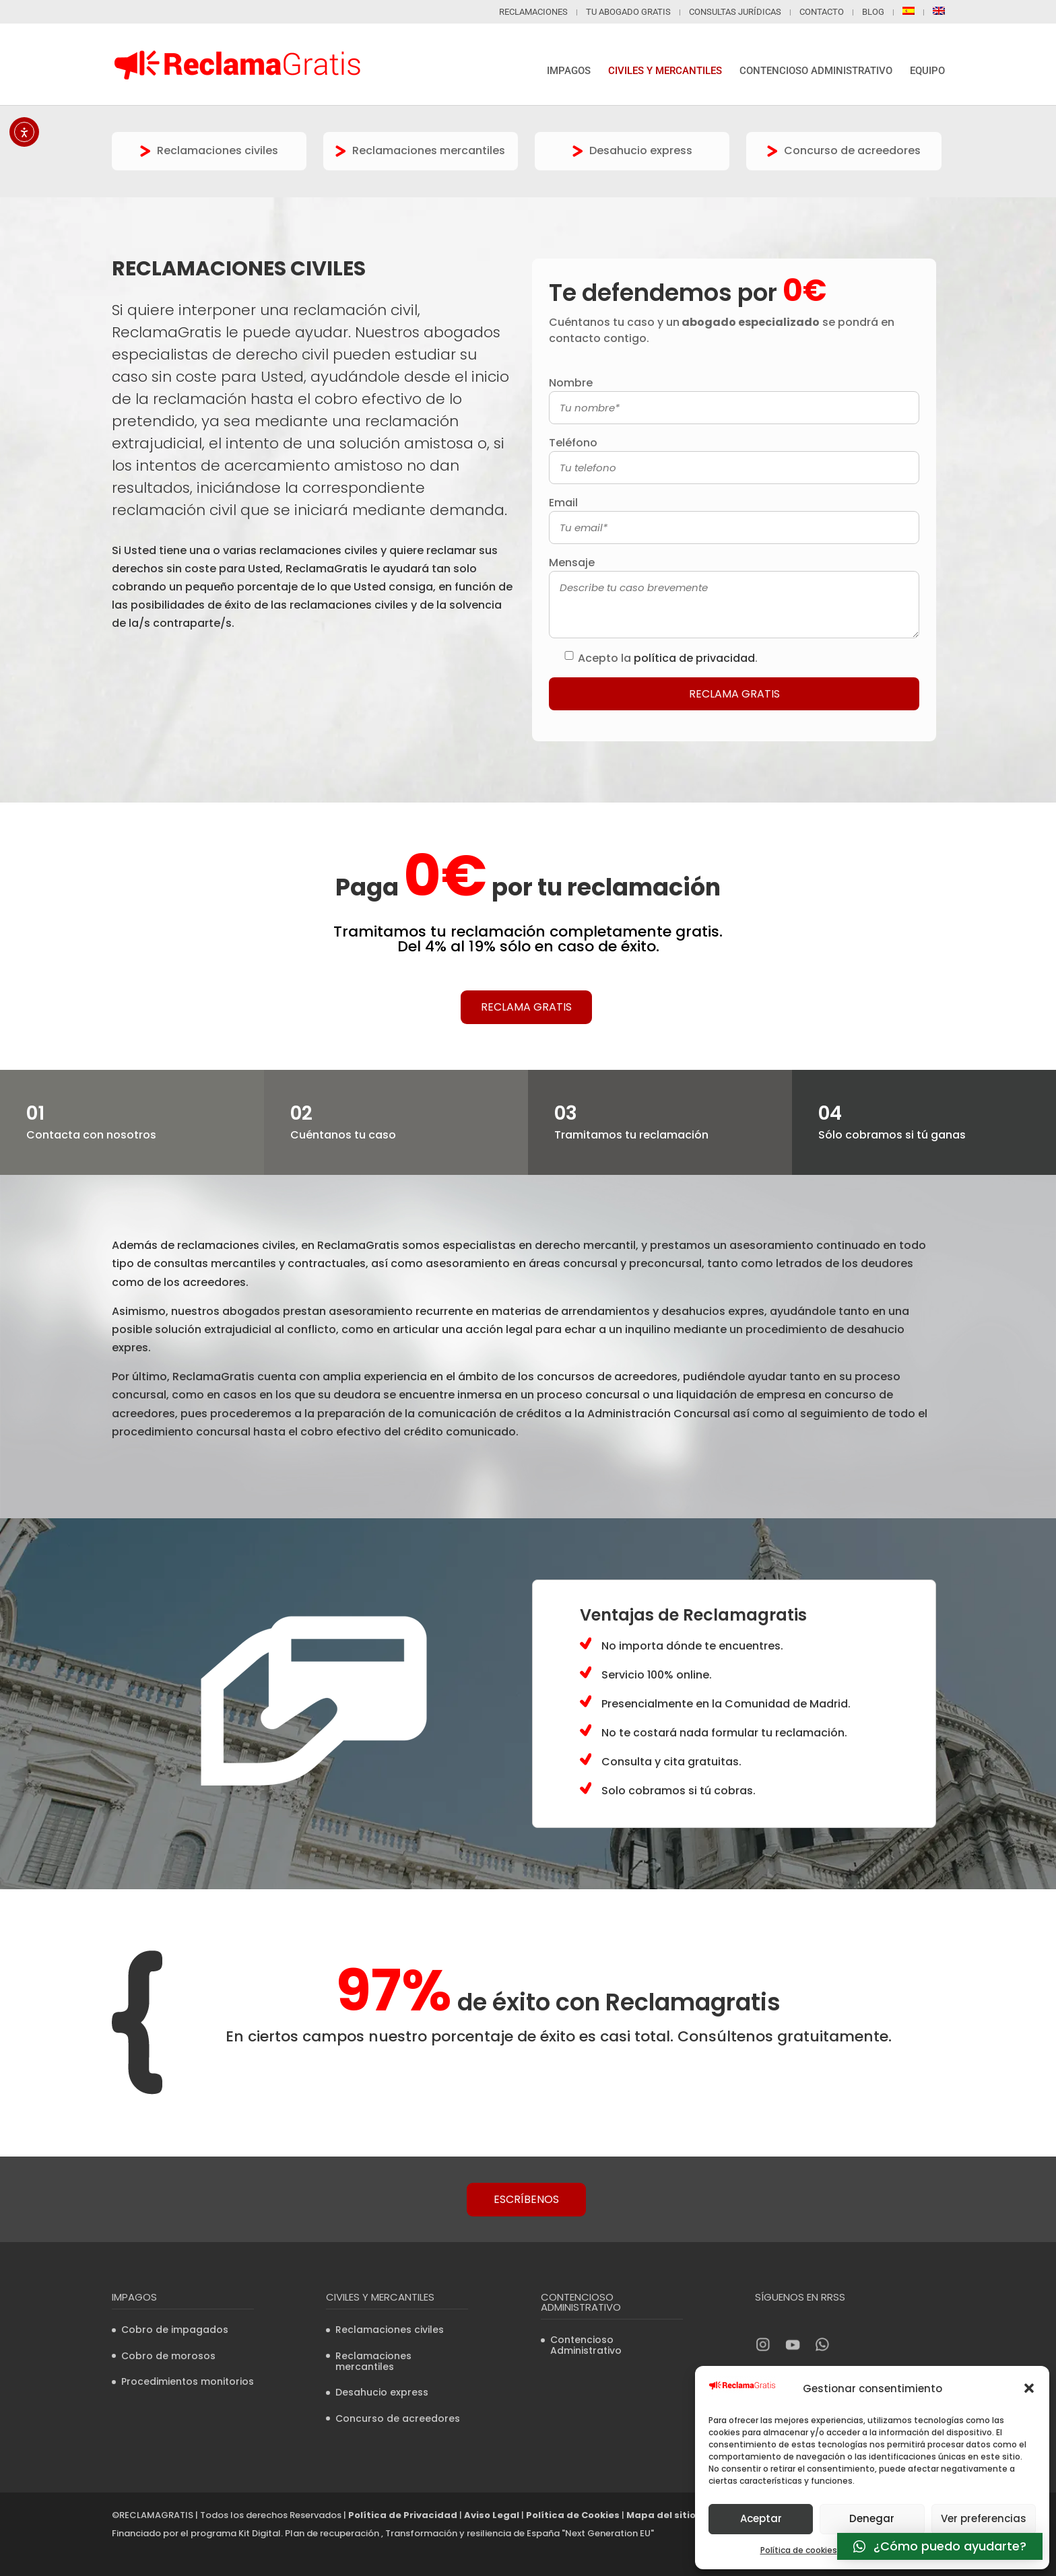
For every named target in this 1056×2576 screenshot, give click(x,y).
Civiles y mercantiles (665, 71)
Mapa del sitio (661, 2515)
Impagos (569, 71)
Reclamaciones (533, 12)
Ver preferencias (983, 2518)
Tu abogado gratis (628, 12)
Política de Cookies (573, 2515)
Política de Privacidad (402, 2515)
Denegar (871, 2518)
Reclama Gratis (526, 1007)
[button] (1029, 2388)
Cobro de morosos (168, 2356)
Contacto (821, 12)
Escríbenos (526, 2199)
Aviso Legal (491, 2515)
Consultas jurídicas (735, 12)
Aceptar (761, 2518)
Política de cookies (798, 2550)
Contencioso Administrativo (815, 71)
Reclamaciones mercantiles (420, 150)
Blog (873, 12)
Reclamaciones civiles (209, 150)
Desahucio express (632, 150)
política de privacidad (694, 658)
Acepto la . (668, 658)
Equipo (927, 71)
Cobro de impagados (174, 2329)
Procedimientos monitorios (187, 2381)
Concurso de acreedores (844, 150)
